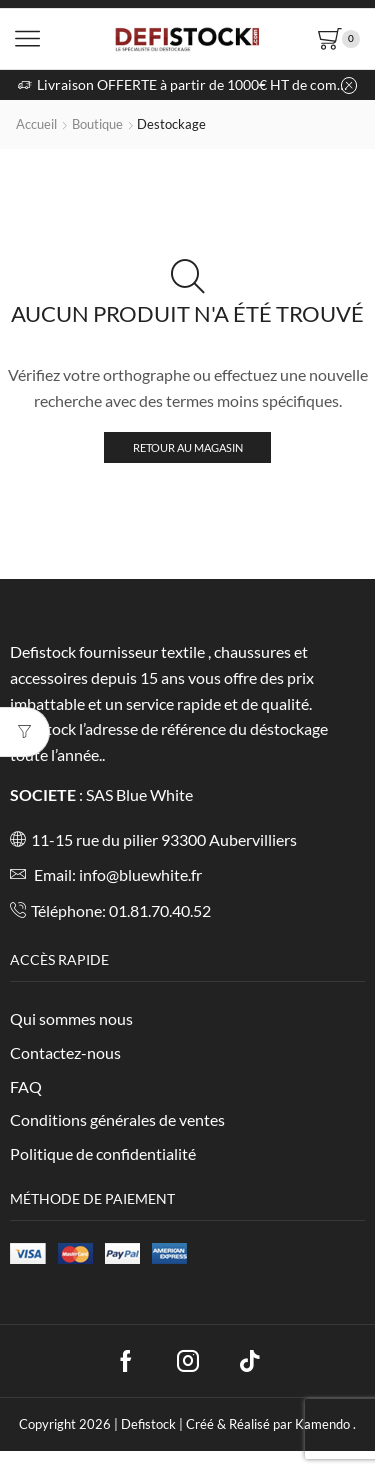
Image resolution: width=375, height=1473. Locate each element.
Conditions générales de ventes (117, 1119)
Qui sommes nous (71, 1018)
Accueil (36, 124)
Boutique (97, 124)
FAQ (26, 1086)
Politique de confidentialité (103, 1153)
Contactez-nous (65, 1052)
